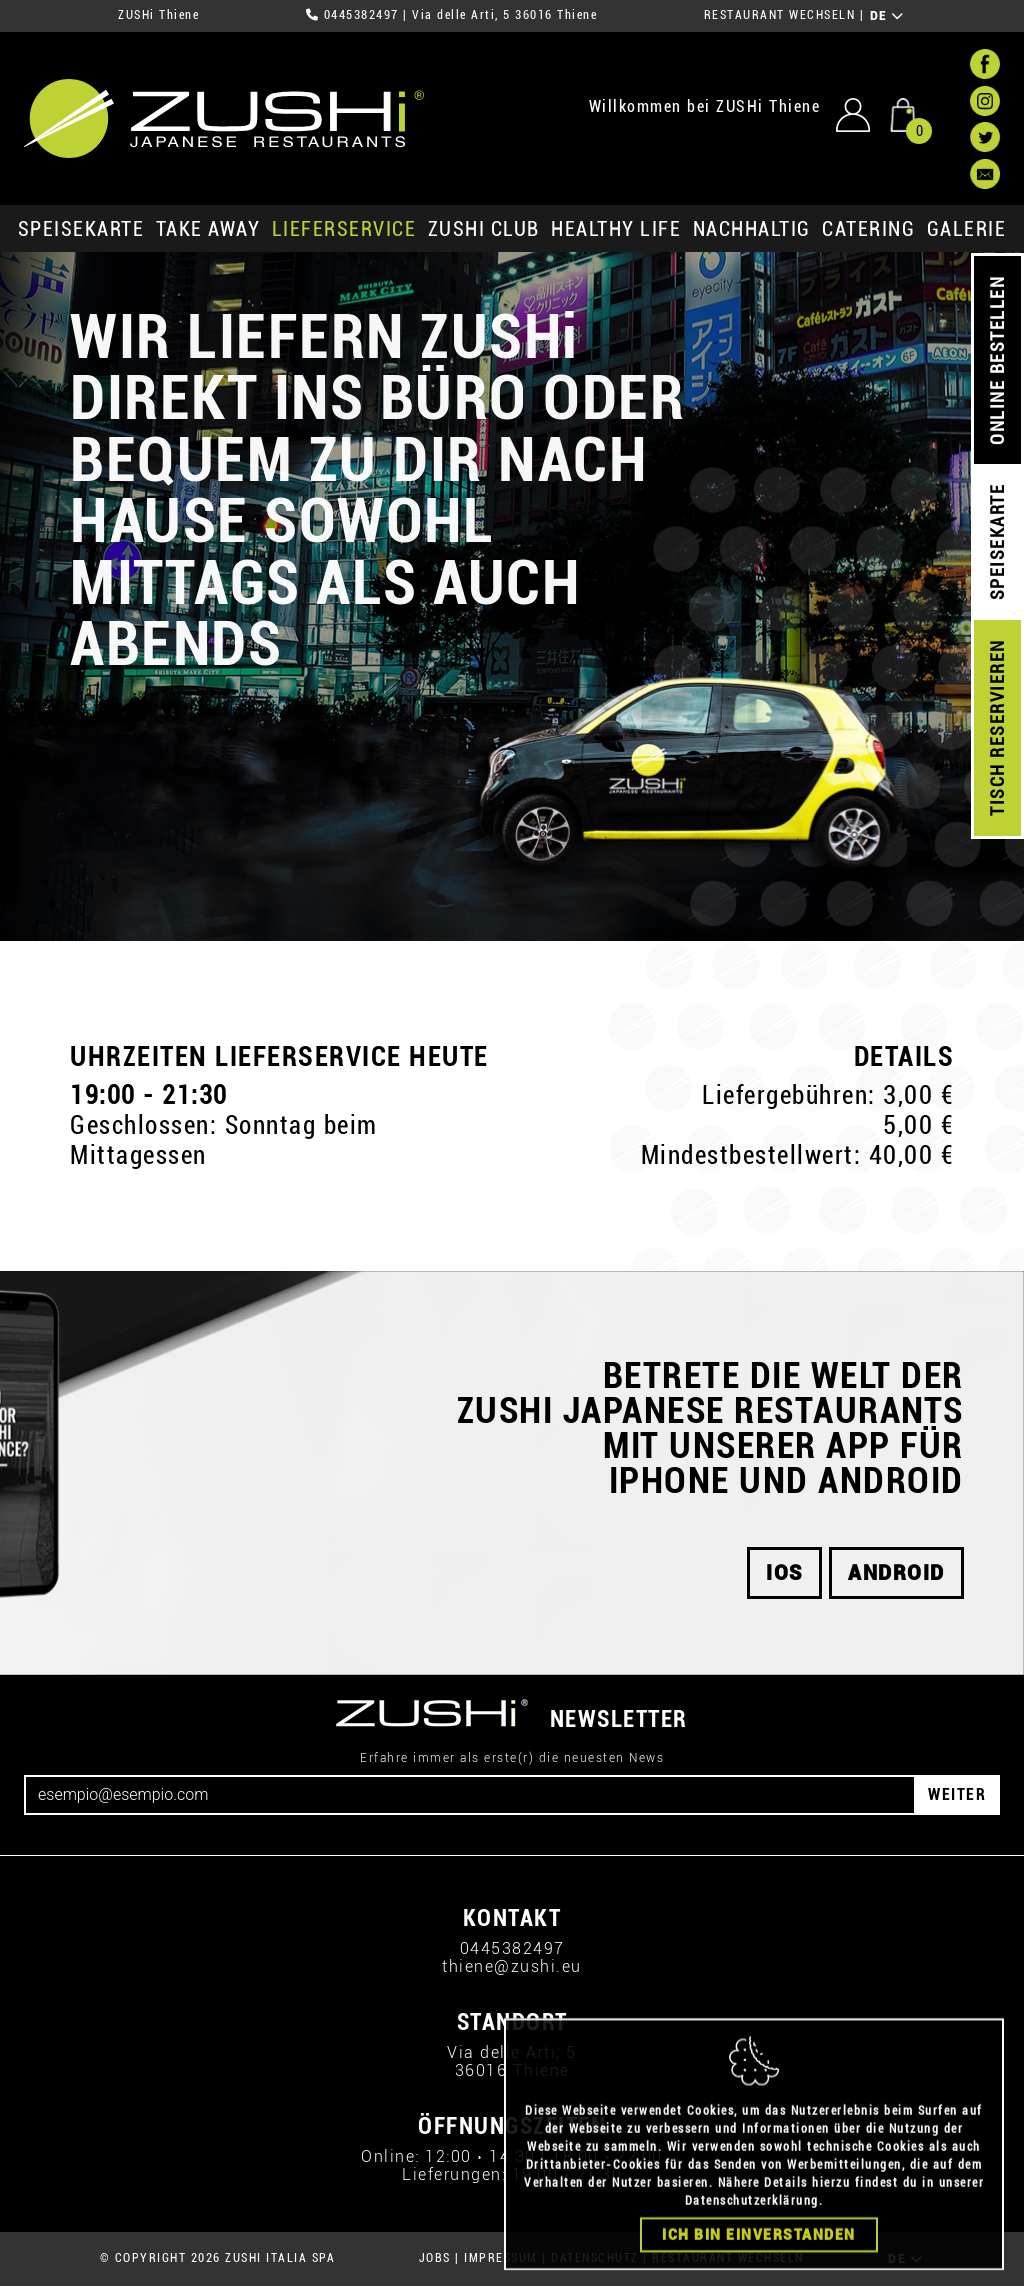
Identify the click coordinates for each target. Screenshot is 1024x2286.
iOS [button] (784, 1573)
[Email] (470, 1795)
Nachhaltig (752, 229)
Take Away (208, 229)
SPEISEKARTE (81, 229)
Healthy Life (616, 229)
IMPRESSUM (501, 2258)
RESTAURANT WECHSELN (780, 15)
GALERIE (967, 229)
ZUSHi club (484, 229)
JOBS (435, 2258)
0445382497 (361, 15)
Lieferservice (344, 229)
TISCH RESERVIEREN (997, 728)
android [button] (896, 1573)
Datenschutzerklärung (752, 2235)
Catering (868, 229)
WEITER (957, 1794)
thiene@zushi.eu (512, 1966)
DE (887, 16)
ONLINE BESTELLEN (997, 360)
